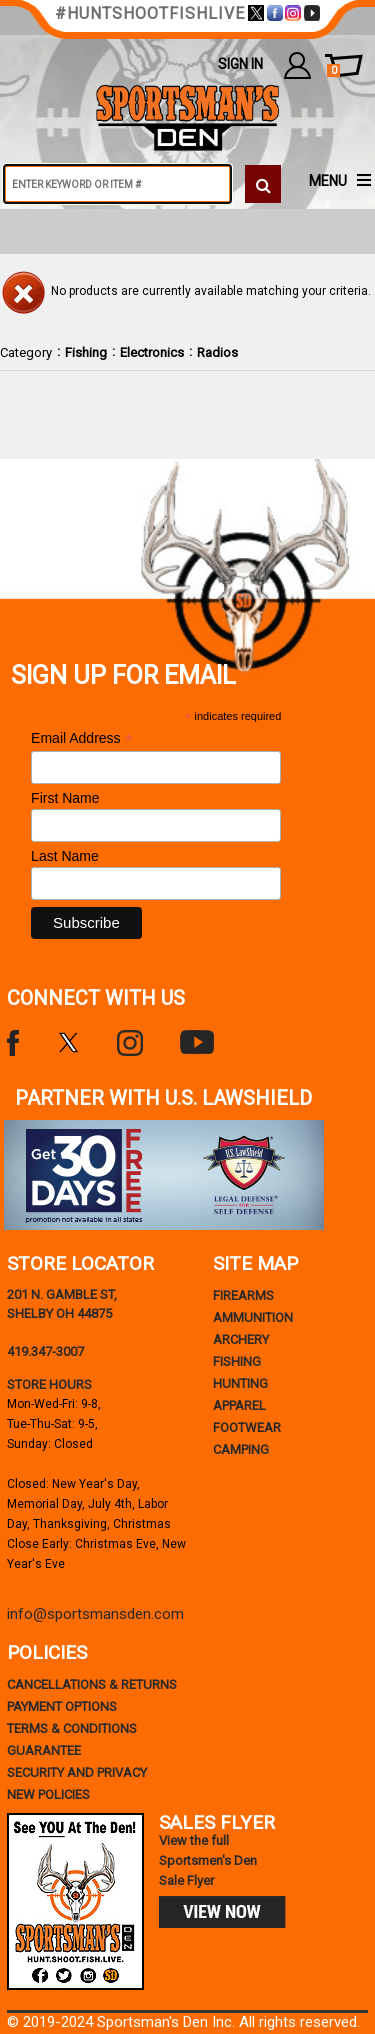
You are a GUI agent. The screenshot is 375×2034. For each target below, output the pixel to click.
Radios (217, 352)
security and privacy (77, 1772)
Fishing (86, 352)
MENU (328, 181)
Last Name (65, 856)
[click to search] (263, 184)
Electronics (152, 352)
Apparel (239, 1405)
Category (26, 352)
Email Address (82, 738)
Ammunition (253, 1317)
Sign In (240, 64)
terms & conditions (72, 1728)
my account (297, 65)
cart (333, 71)
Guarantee (44, 1750)
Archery (241, 1339)
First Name (65, 798)
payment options (62, 1706)
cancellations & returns (92, 1684)
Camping (241, 1449)
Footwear (247, 1427)
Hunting (240, 1383)
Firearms (243, 1295)
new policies (48, 1794)
